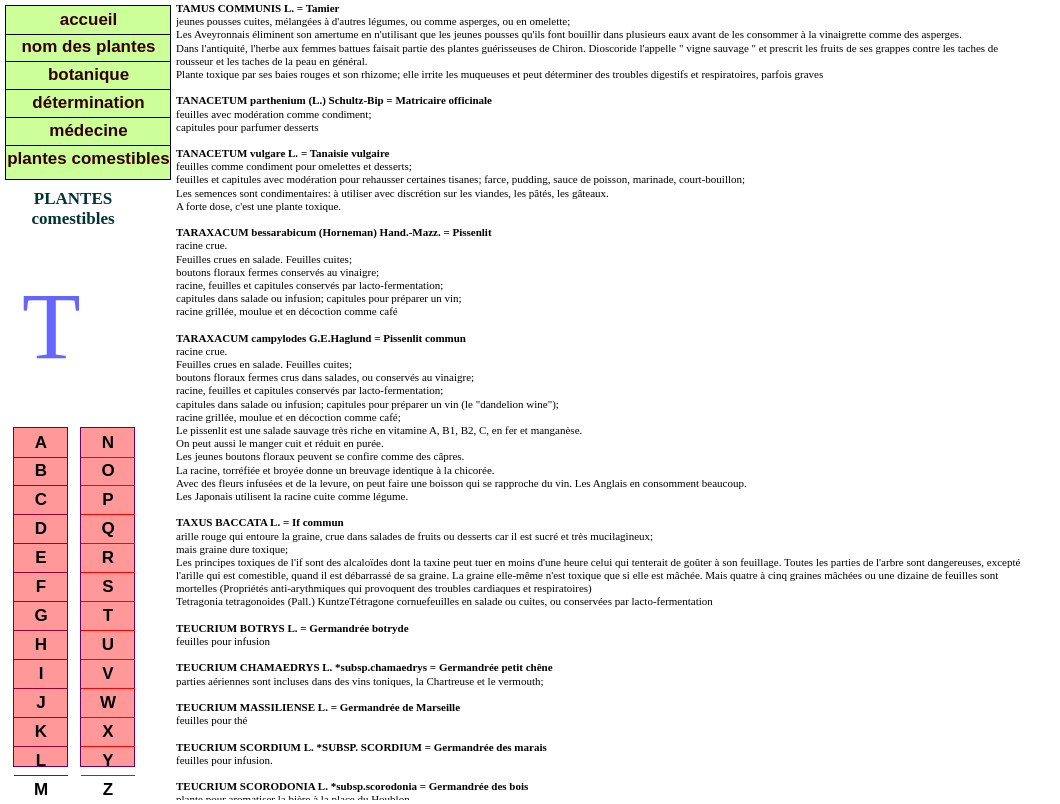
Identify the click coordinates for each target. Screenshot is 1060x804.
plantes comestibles (88, 158)
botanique (88, 74)
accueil (89, 19)
